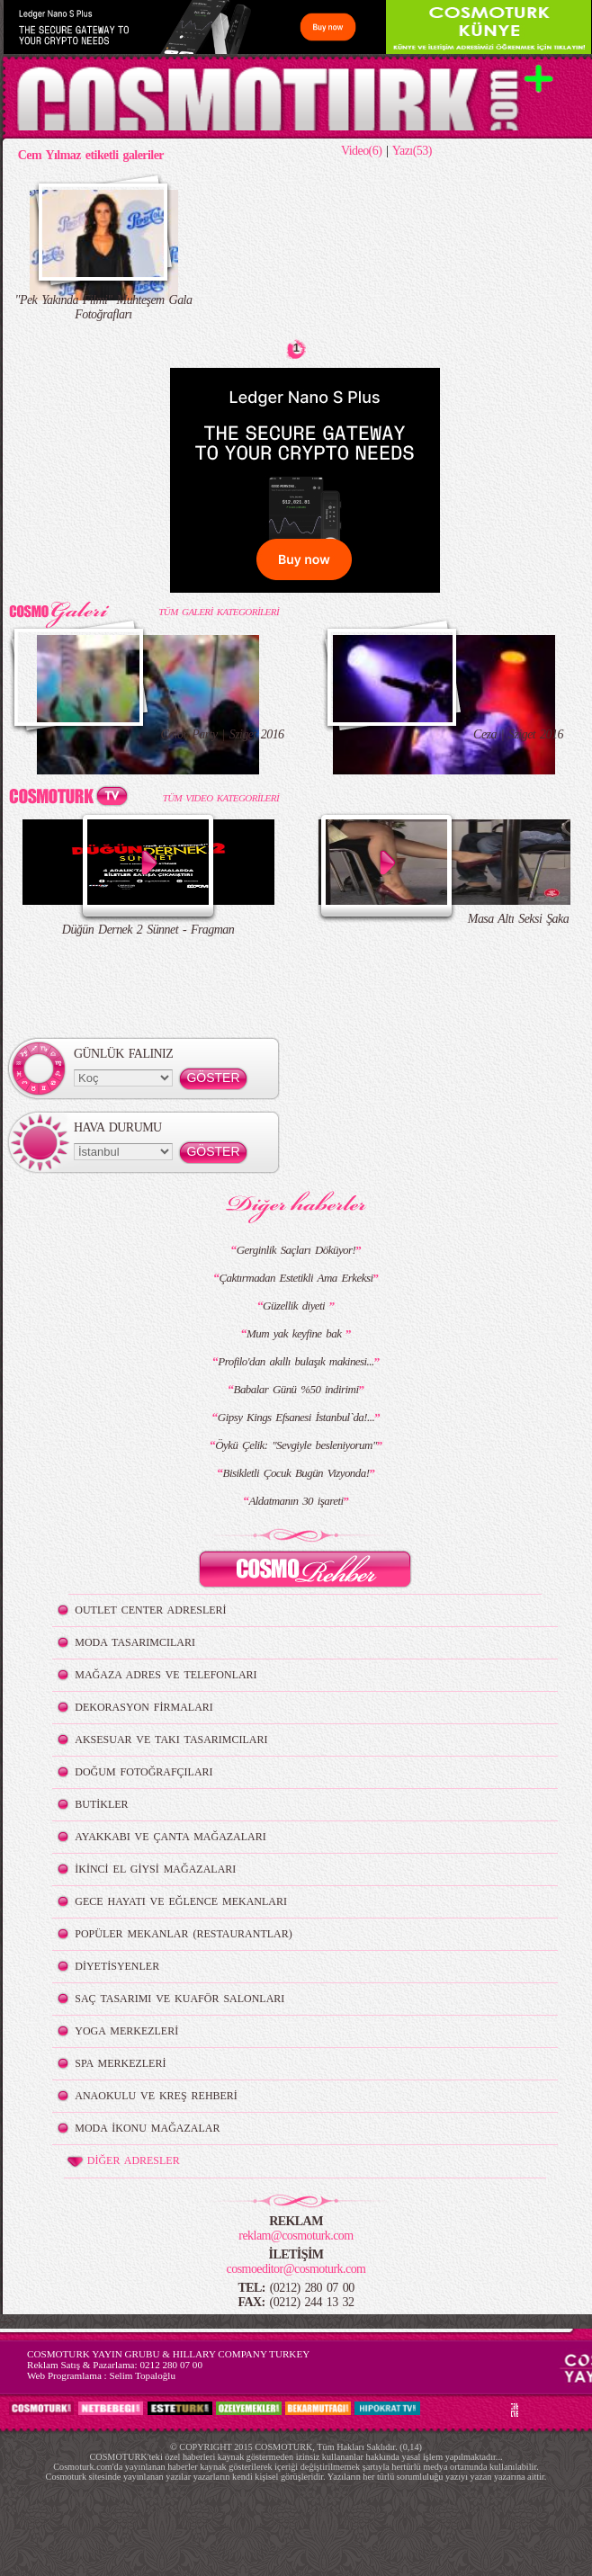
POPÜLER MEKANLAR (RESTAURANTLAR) (183, 1934)
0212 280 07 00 (170, 2364)
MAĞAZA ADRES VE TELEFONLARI (165, 1674)
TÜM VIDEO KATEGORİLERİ (221, 797)
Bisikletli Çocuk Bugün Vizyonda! (296, 1473)
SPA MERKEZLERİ (120, 2063)
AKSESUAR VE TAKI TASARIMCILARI (171, 1739)
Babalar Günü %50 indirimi (296, 1389)
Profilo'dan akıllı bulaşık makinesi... (295, 1361)
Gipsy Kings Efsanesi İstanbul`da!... (296, 1417)
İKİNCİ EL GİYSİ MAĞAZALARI (155, 1869)
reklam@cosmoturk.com (295, 2235)
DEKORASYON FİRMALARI (143, 1707)
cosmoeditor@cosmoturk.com (296, 2269)
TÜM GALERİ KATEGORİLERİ (218, 611)
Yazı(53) (412, 150)
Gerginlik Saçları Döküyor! (296, 1250)
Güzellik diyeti (296, 1305)
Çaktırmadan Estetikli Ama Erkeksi (295, 1277)
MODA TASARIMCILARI (135, 1642)
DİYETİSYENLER (117, 1966)
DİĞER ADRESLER (122, 2161)
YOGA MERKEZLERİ (126, 2031)
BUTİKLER (101, 1804)
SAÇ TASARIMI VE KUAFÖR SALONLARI (179, 1998)
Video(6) (361, 150)
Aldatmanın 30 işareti (295, 1500)
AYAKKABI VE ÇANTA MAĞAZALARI (170, 1836)
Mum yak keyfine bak (296, 1333)
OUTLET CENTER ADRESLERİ (150, 1610)
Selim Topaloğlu (142, 2375)
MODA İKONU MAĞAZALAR (147, 2128)
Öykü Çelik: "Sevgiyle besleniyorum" (296, 1445)
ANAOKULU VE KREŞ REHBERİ (156, 2095)
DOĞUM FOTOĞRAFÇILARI (143, 1772)
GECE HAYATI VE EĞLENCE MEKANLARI (181, 1901)
